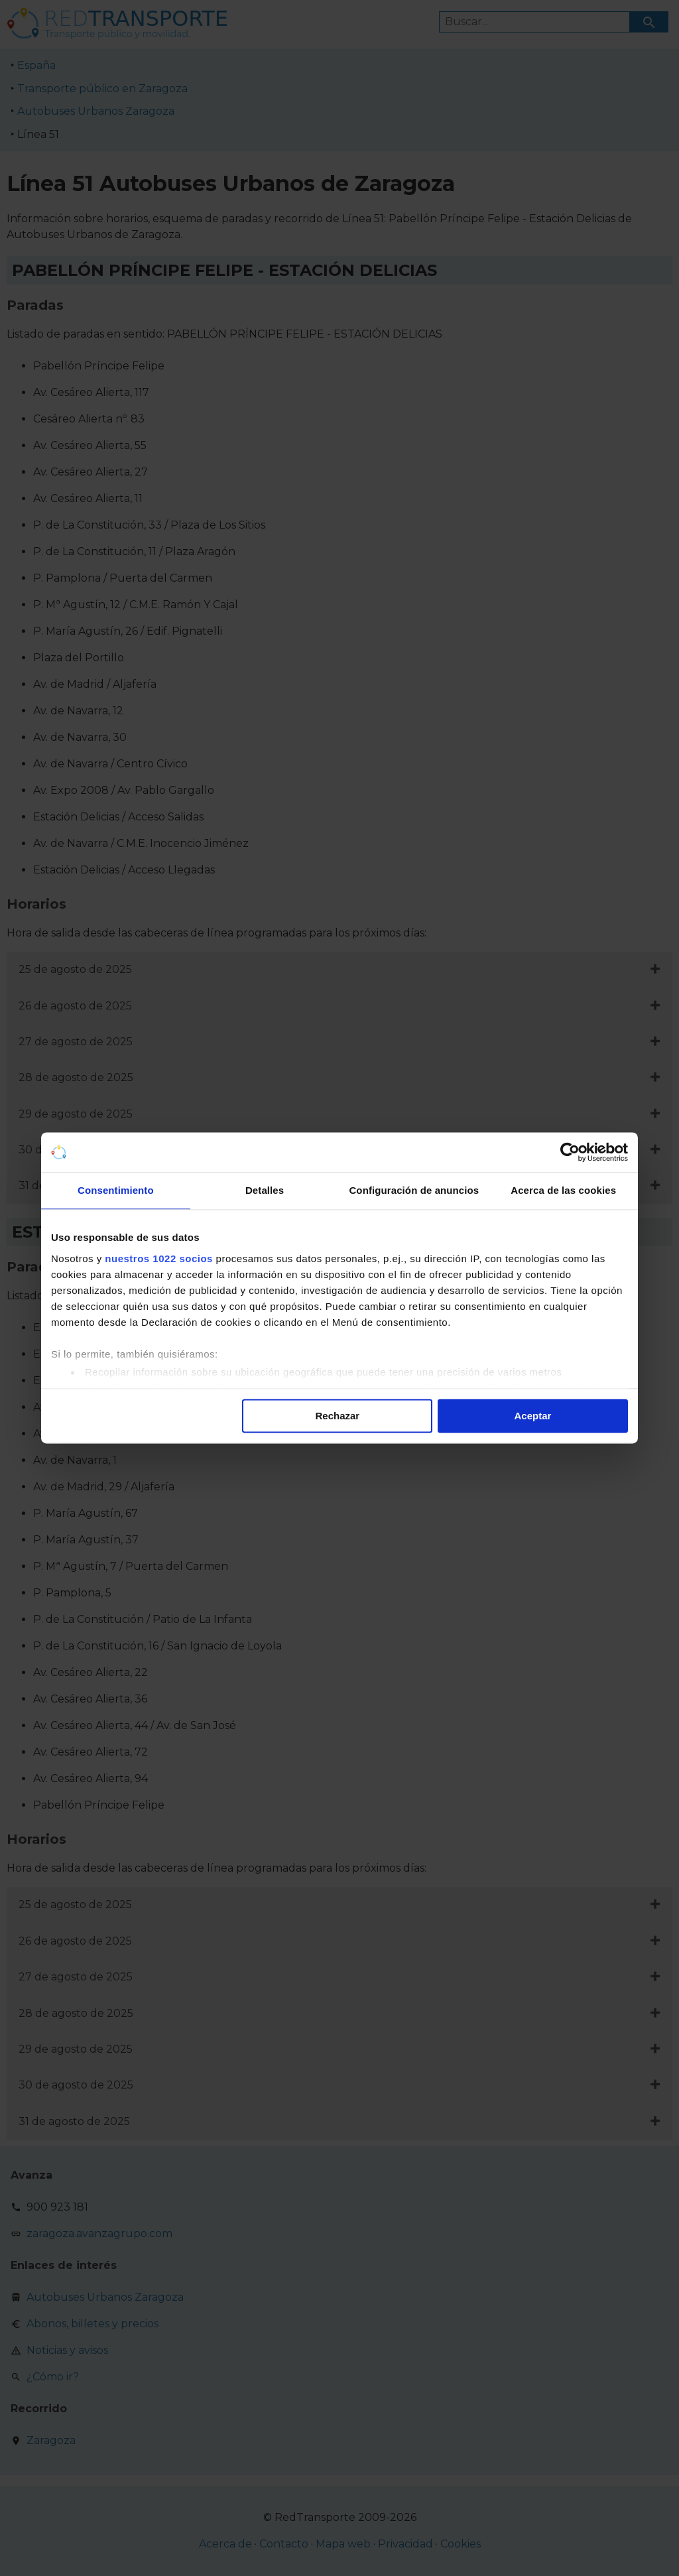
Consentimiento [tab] (116, 1190)
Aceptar (533, 1415)
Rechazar (338, 1415)
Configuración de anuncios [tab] (414, 1190)
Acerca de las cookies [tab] (563, 1190)
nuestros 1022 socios (159, 1258)
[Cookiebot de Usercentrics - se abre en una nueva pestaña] (570, 1152)
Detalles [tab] (264, 1190)
